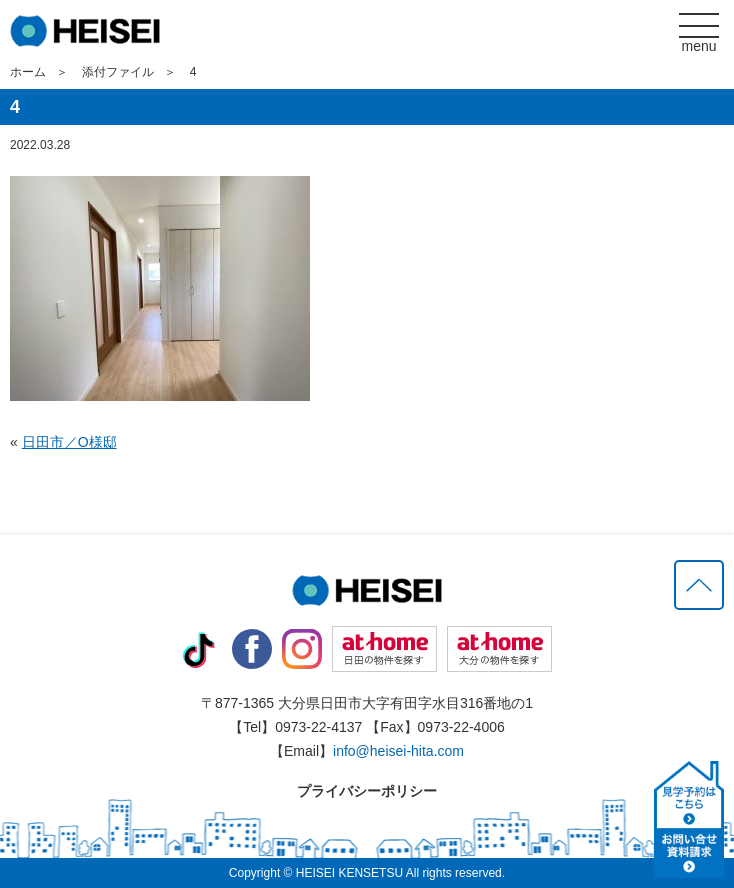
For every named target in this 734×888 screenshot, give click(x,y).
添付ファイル (118, 72)
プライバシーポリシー (367, 791)
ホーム (28, 72)
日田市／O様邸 (69, 442)
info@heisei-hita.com (398, 751)
